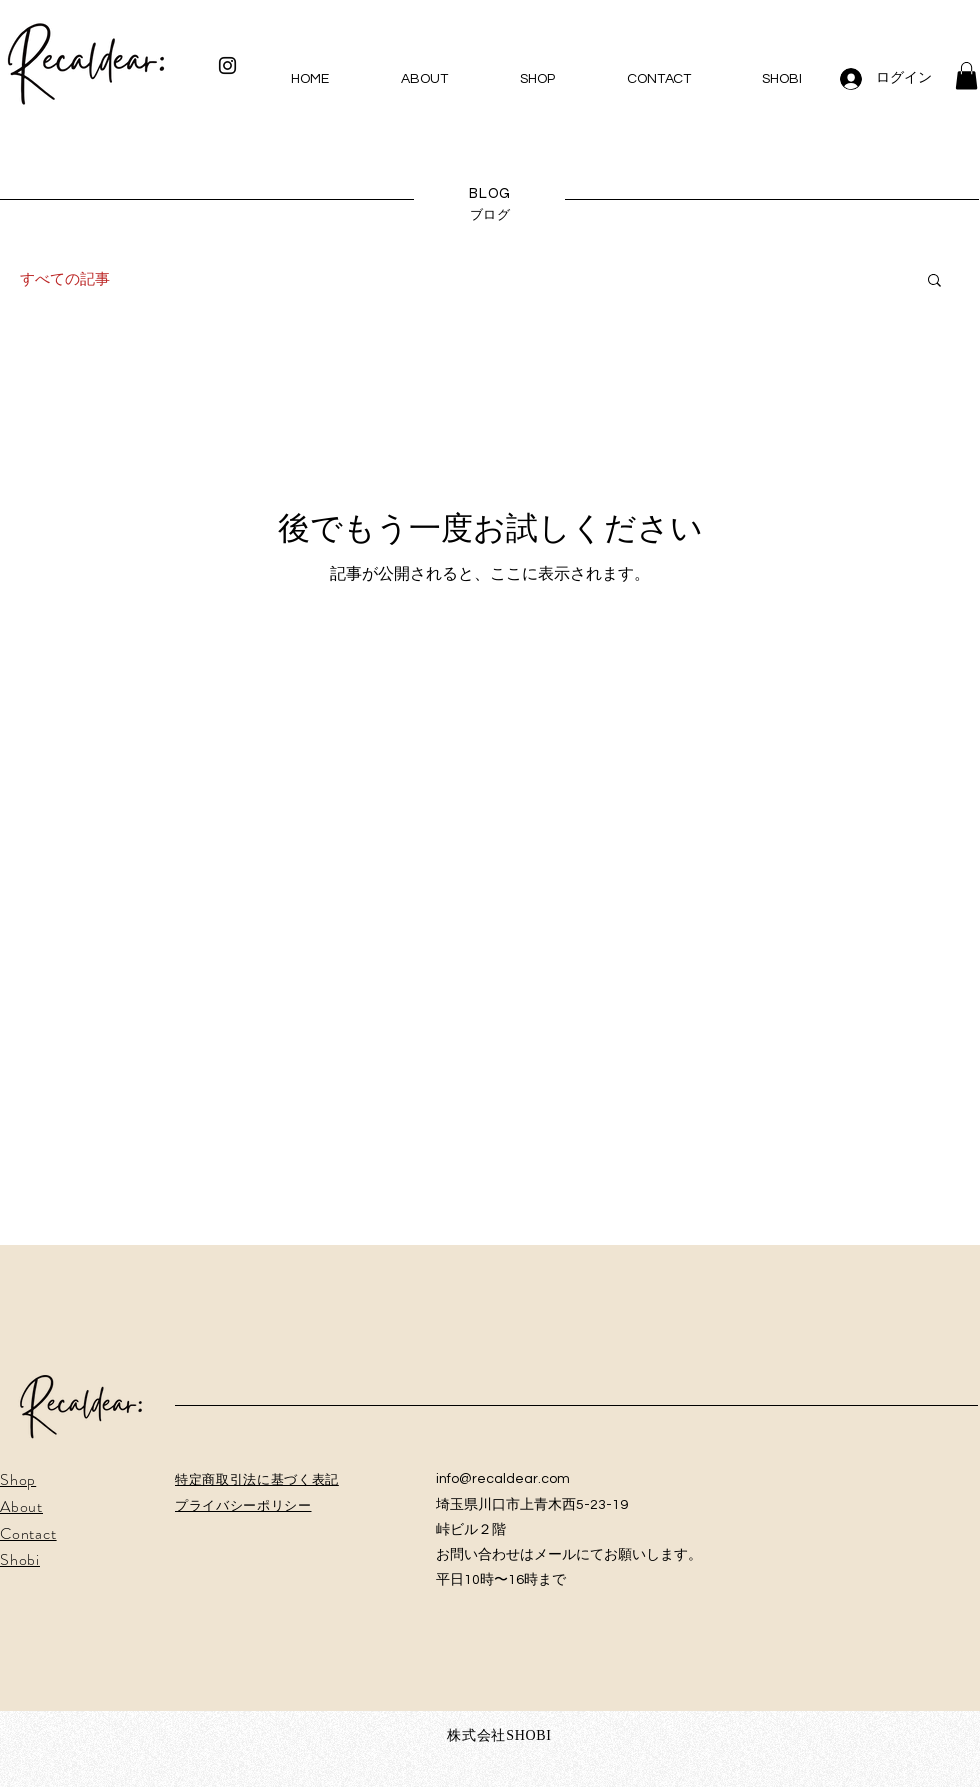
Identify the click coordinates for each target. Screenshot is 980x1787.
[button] (966, 75)
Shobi (20, 1559)
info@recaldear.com (503, 1479)
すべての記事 (65, 279)
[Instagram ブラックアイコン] (227, 65)
